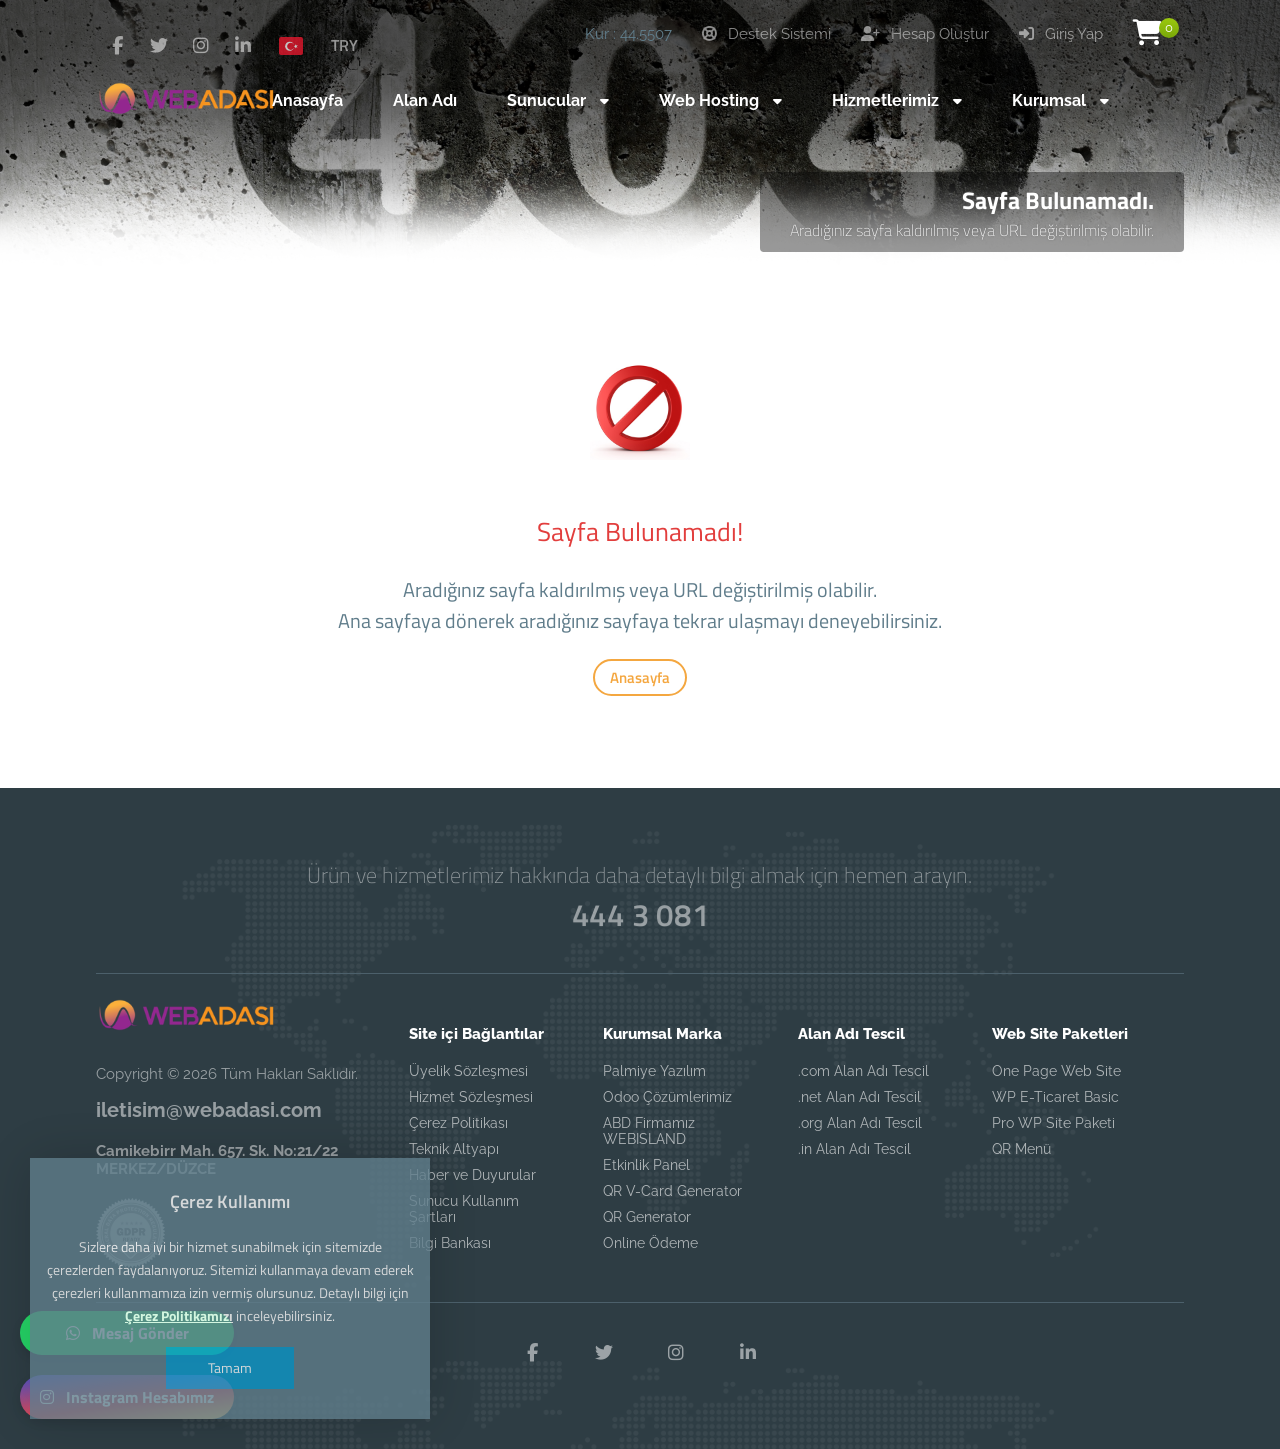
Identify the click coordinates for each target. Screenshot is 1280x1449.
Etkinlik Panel (646, 1165)
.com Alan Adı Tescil (863, 1071)
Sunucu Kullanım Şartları (464, 1209)
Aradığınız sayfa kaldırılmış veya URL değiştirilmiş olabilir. (972, 230)
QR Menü (1021, 1149)
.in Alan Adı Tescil (854, 1149)
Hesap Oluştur (925, 34)
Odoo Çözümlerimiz (667, 1097)
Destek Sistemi (766, 34)
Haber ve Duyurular (472, 1175)
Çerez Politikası (458, 1123)
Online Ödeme (650, 1243)
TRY (344, 45)
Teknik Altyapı (454, 1149)
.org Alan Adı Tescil (860, 1123)
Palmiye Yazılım (654, 1071)
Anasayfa (640, 677)
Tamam (230, 1367)
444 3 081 (640, 915)
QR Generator (647, 1217)
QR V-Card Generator (672, 1191)
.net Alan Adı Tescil (859, 1097)
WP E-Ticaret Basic (1055, 1097)
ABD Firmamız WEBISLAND (649, 1131)
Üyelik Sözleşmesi (468, 1071)
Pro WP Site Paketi (1053, 1123)
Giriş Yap (1061, 34)
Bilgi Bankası (450, 1243)
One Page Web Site (1056, 1071)
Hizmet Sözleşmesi (471, 1097)
